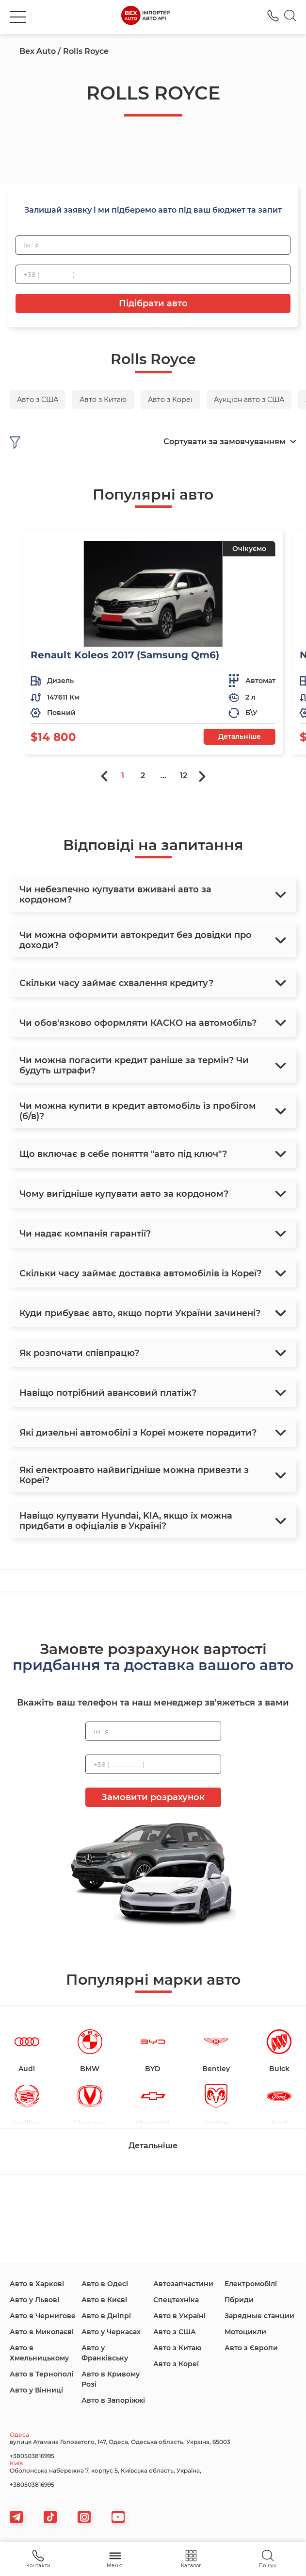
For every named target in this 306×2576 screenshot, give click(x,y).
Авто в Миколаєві (42, 2331)
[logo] (145, 17)
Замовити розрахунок (153, 1797)
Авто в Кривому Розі (110, 2379)
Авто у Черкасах (111, 2331)
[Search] (290, 17)
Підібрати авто (153, 303)
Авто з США (174, 2331)
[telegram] (16, 2517)
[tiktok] (50, 2517)
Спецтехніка (176, 2299)
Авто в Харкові (37, 2283)
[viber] (84, 2517)
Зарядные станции (259, 2315)
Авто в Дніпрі (106, 2315)
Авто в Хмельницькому (39, 2352)
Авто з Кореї (176, 2363)
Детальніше (239, 736)
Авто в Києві (104, 2299)
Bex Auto (37, 51)
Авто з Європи (251, 2347)
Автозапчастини (183, 2283)
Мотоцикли (245, 2331)
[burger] (18, 17)
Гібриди (239, 2299)
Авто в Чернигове (43, 2315)
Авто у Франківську (104, 2352)
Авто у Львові (34, 2299)
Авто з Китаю (177, 2347)
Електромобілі (251, 2283)
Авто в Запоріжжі (113, 2400)
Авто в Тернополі (41, 2374)
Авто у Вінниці (36, 2390)
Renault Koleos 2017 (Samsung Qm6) (125, 655)
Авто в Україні (179, 2315)
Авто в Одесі (104, 2283)
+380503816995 (32, 2455)
